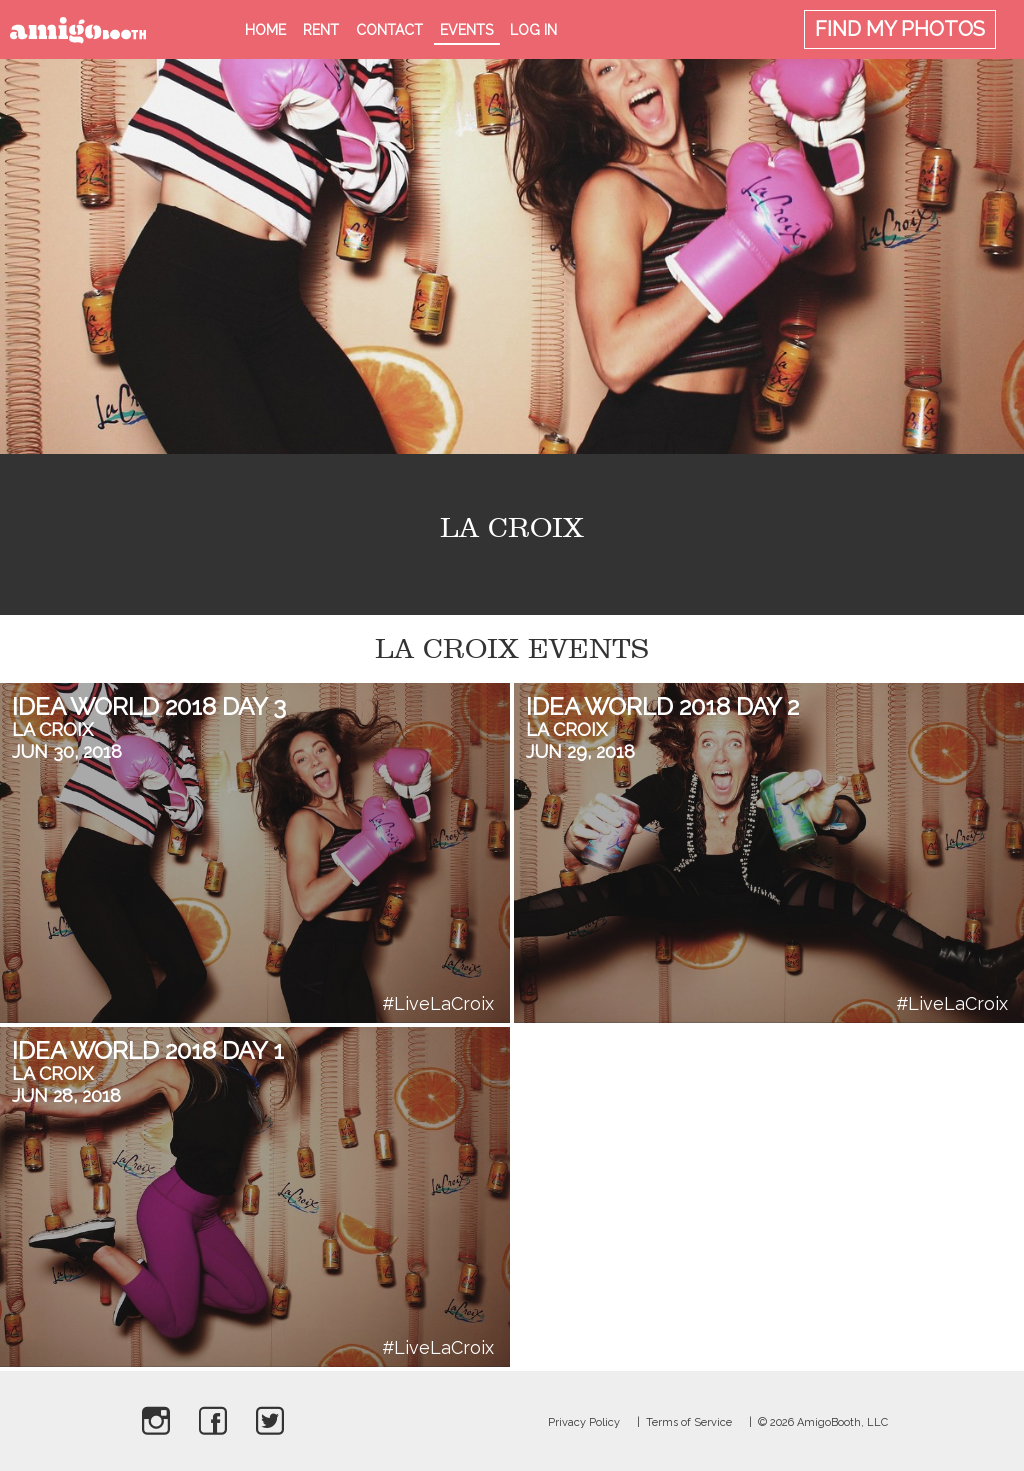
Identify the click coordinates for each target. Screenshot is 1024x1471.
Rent (321, 30)
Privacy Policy (584, 1422)
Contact (389, 30)
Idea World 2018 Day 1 (148, 1050)
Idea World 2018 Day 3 (149, 706)
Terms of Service (689, 1422)
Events (466, 30)
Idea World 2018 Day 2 (662, 706)
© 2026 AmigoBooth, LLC (823, 1422)
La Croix (52, 729)
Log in (533, 30)
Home (265, 30)
